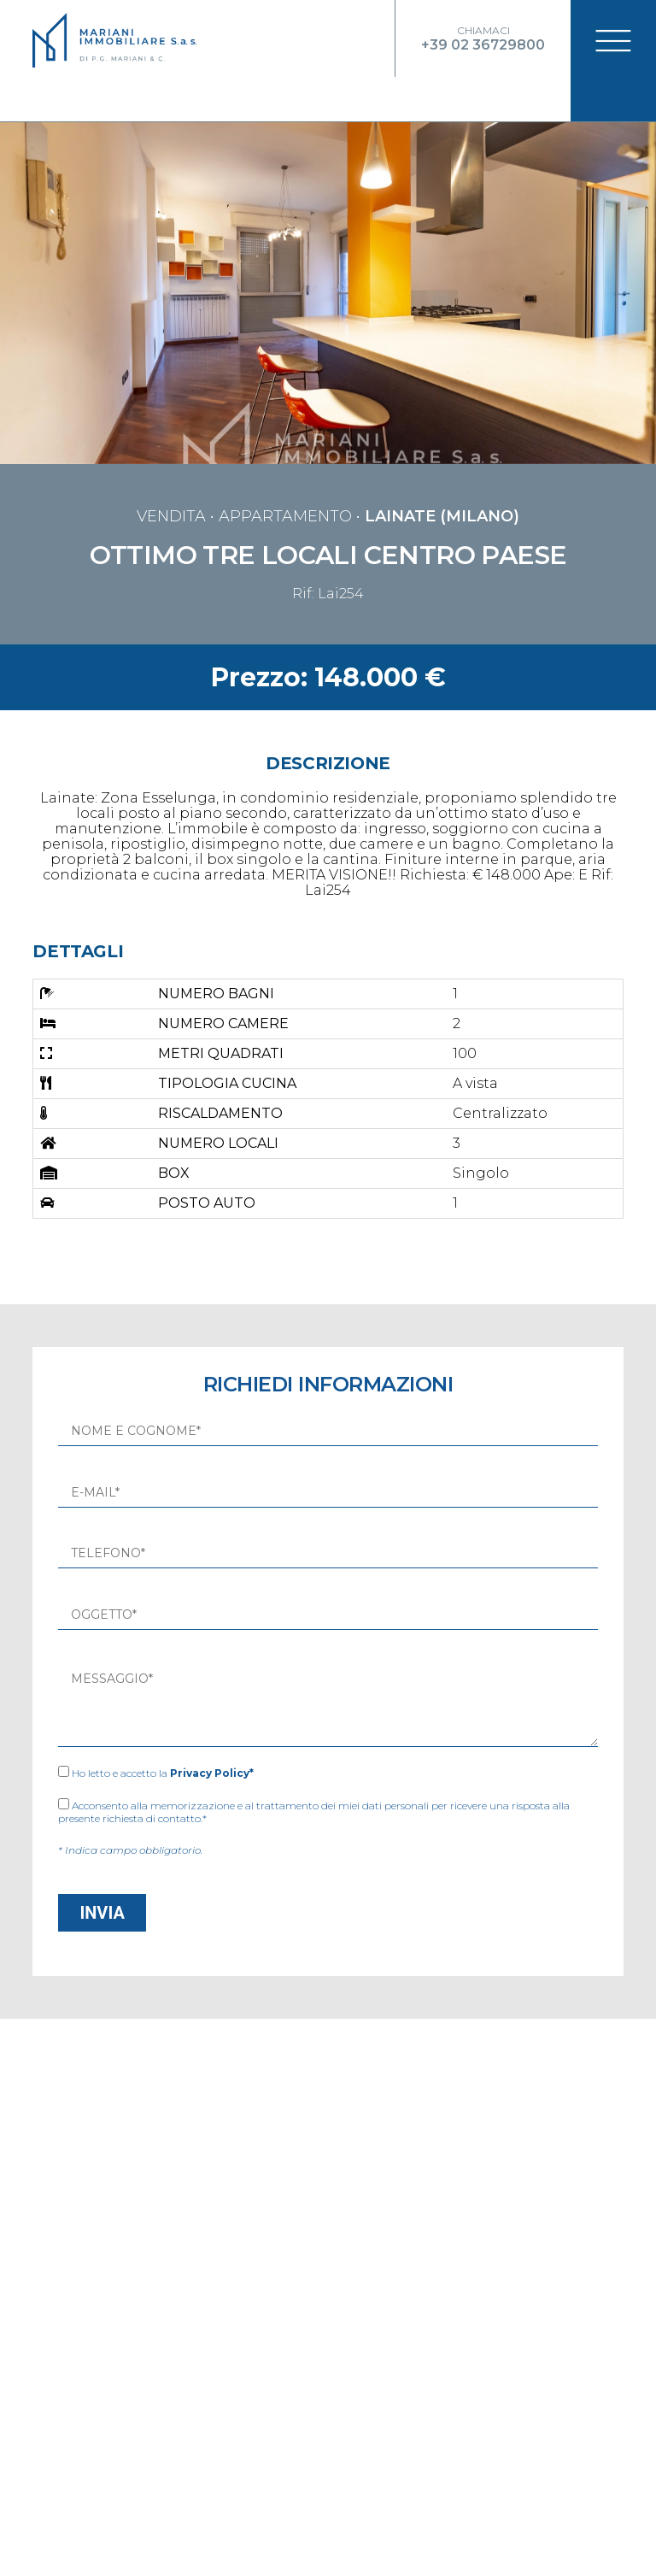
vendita (171, 480)
